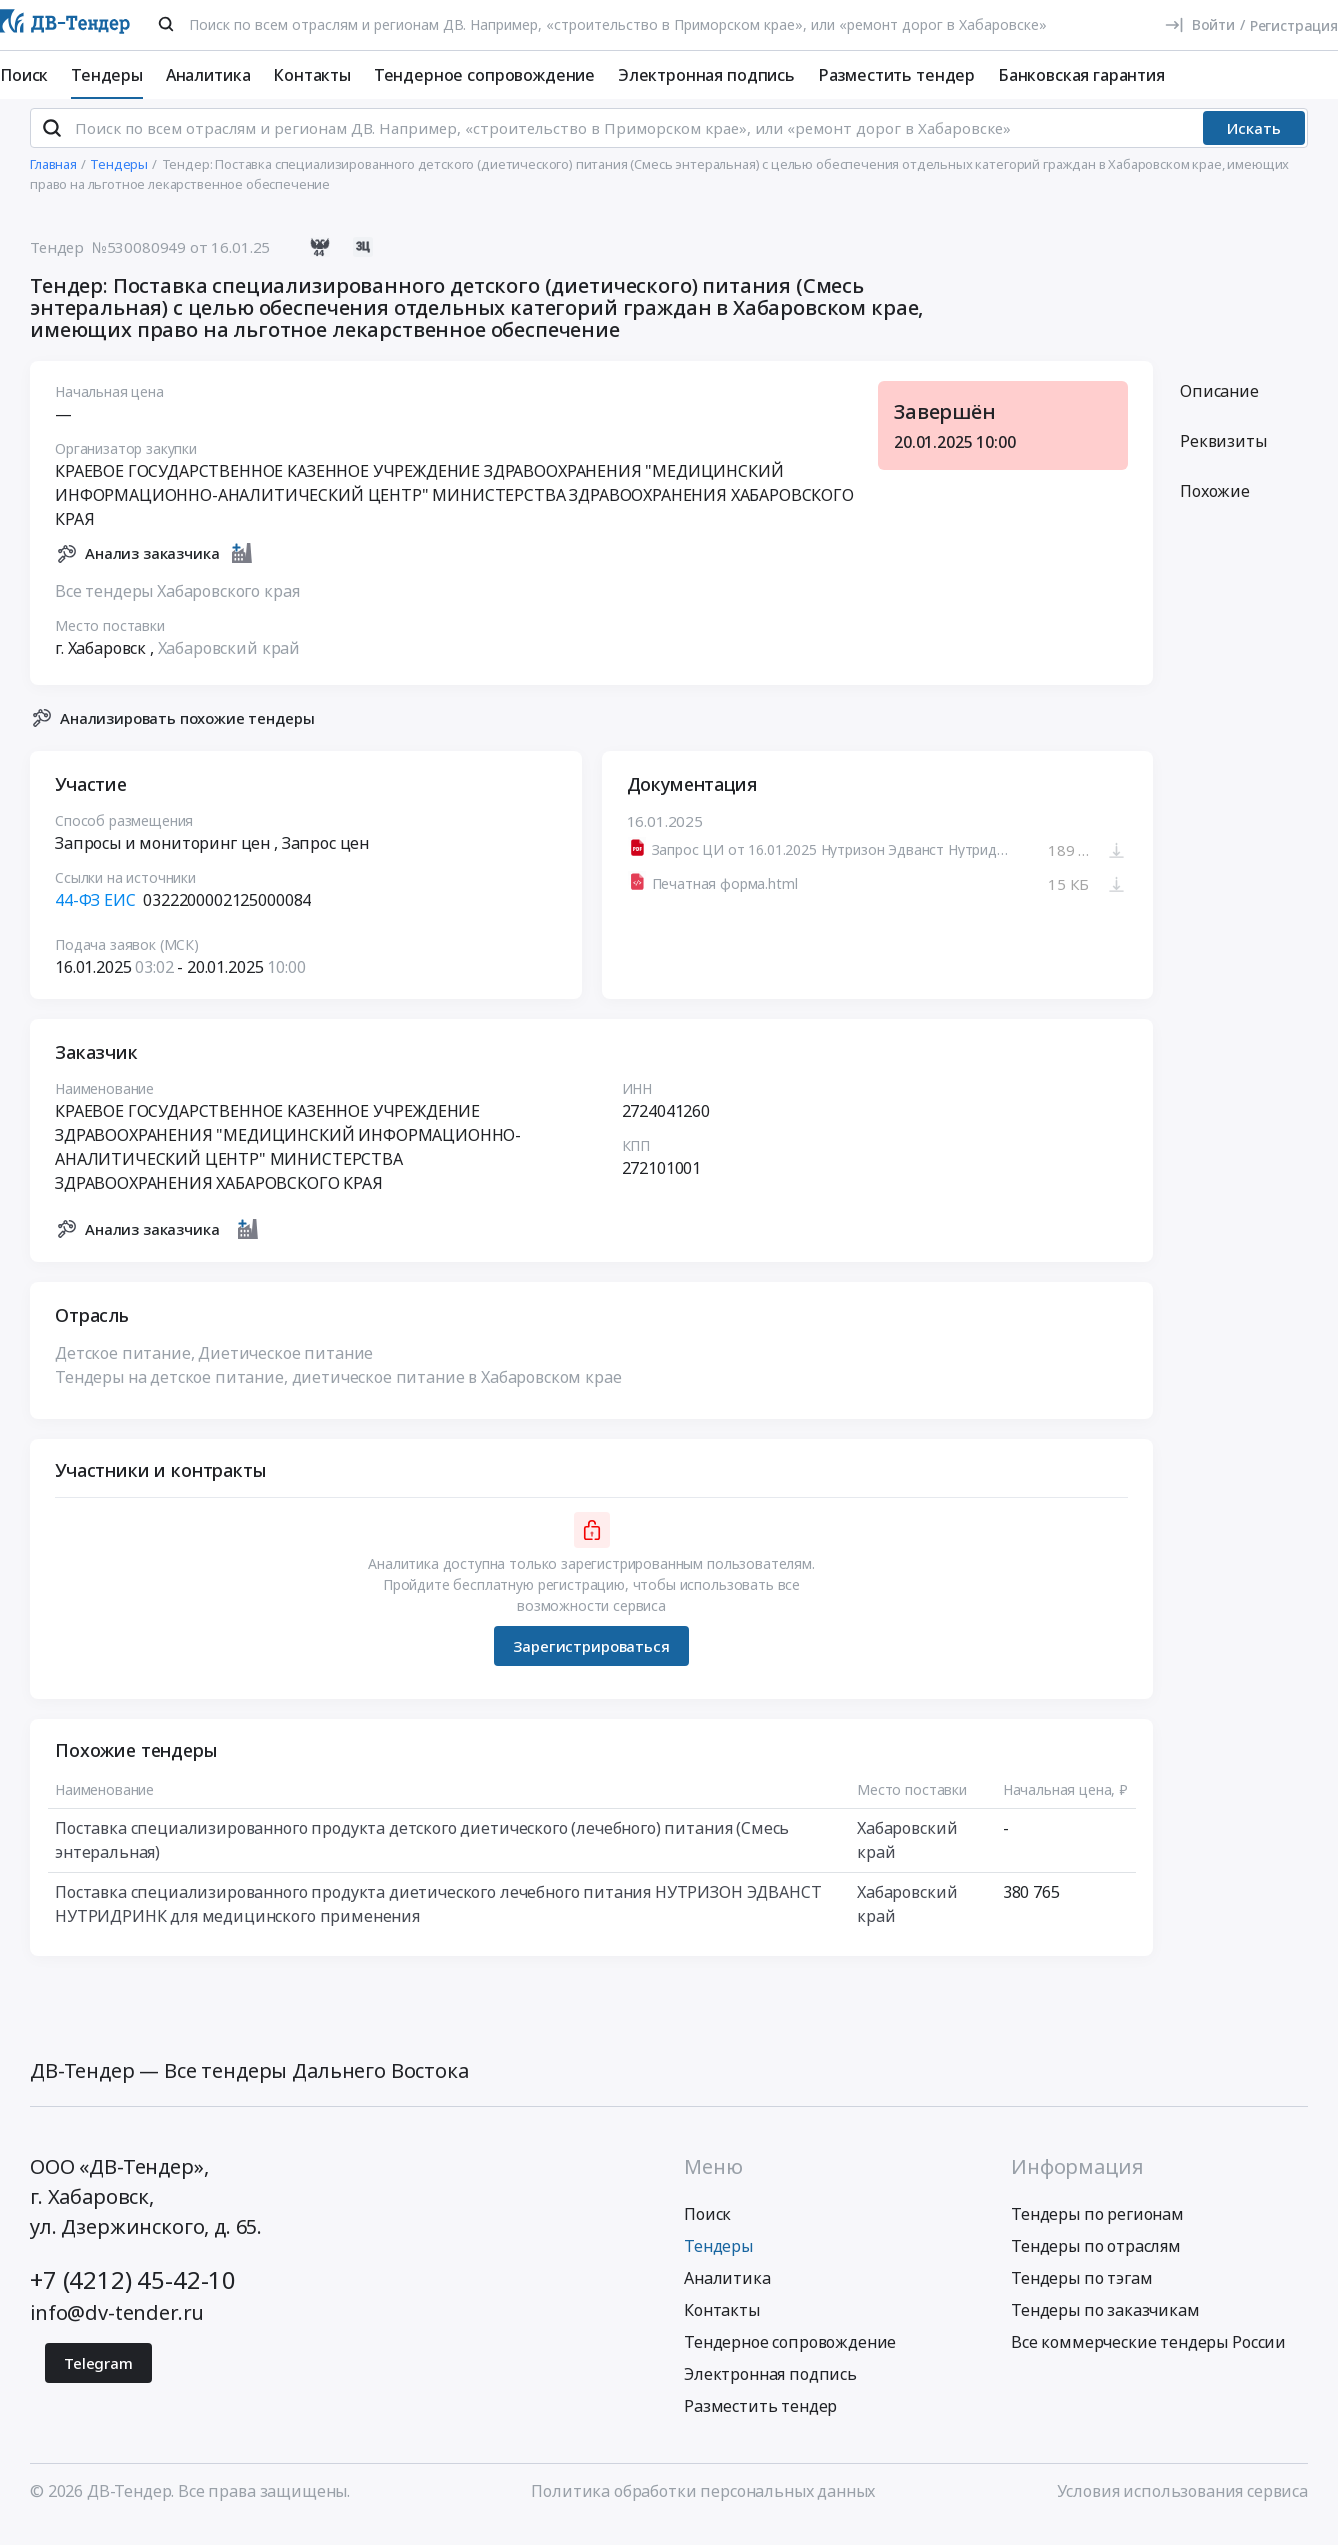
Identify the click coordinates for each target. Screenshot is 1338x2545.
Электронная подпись (706, 75)
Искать (1254, 145)
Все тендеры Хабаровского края (177, 608)
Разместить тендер (896, 75)
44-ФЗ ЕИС (95, 917)
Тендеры (107, 75)
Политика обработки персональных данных (703, 2508)
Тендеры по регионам (1097, 2231)
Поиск (24, 75)
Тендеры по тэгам (1081, 2295)
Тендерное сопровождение (484, 75)
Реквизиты (1223, 458)
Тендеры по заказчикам (1105, 2327)
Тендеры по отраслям (1096, 2263)
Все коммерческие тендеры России (1148, 2359)
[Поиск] (166, 24)
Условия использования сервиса (1182, 2508)
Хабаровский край (229, 665)
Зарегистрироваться (591, 1663)
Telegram (98, 2380)
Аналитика (208, 75)
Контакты (312, 75)
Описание (1219, 408)
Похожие (1215, 508)
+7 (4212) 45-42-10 (133, 2296)
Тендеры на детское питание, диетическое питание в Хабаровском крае (338, 1394)
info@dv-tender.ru (117, 2329)
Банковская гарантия (1081, 75)
